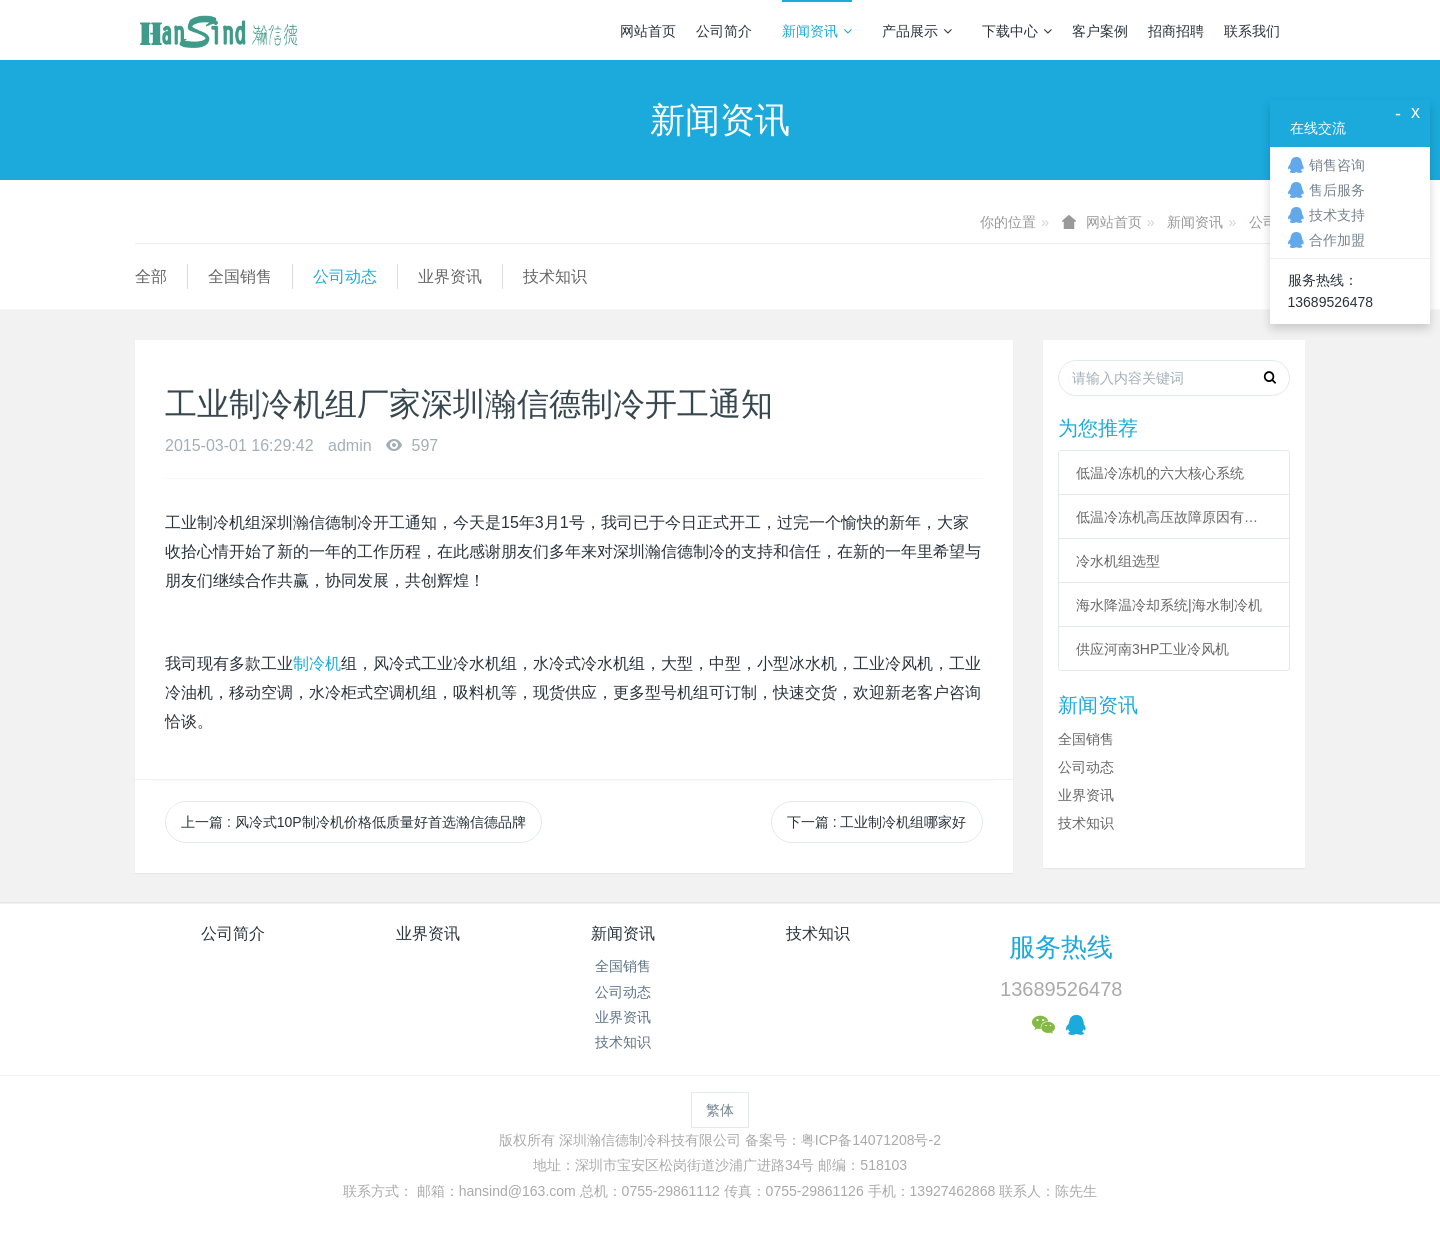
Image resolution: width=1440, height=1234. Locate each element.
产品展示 (917, 31)
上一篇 (353, 822)
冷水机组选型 (1118, 561)
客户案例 (1100, 31)
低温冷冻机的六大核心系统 (1160, 473)
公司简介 (724, 31)
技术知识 (555, 276)
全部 (151, 276)
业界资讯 (450, 276)
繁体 (720, 1110)
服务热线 (1061, 947)
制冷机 (317, 663)
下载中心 (1017, 31)
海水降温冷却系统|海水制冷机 (1169, 605)
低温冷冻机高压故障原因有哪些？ (1174, 517)
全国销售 (240, 276)
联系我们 (1252, 31)
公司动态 (345, 276)
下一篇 (877, 822)
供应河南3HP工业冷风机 (1152, 649)
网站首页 (648, 31)
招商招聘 (1176, 31)
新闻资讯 (817, 31)
